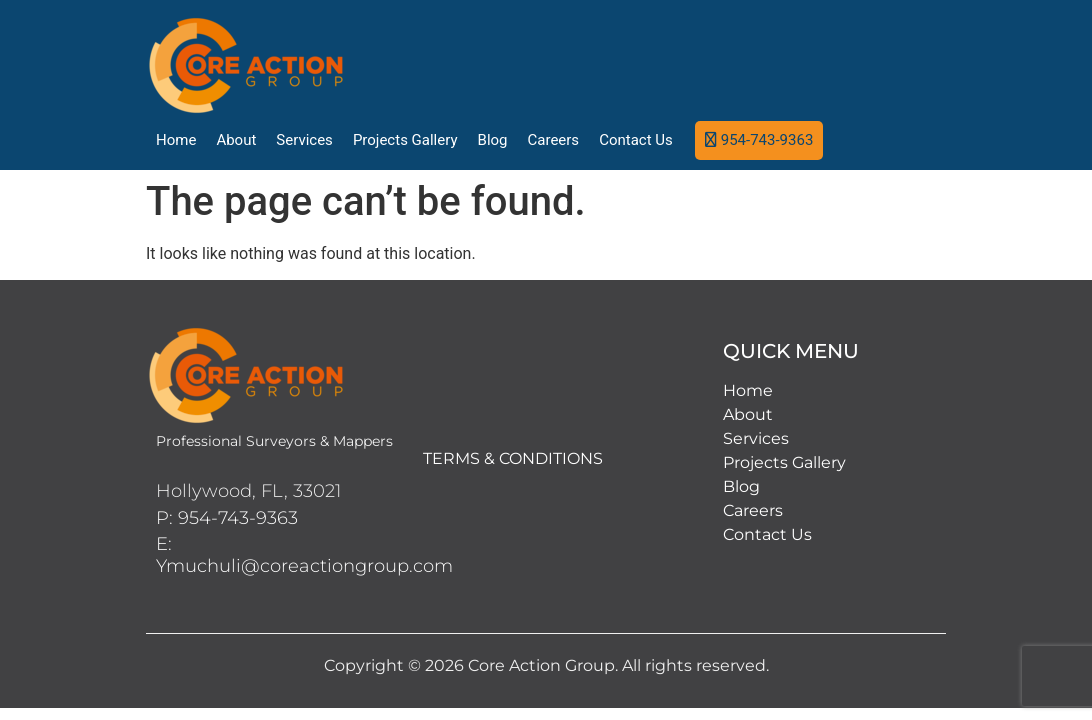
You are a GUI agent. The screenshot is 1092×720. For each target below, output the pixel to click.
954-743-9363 (767, 140)
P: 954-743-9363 (227, 518)
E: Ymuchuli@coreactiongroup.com (304, 555)
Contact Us (636, 140)
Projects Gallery (405, 140)
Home (176, 140)
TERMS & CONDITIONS (513, 458)
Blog (493, 140)
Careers (554, 140)
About (236, 140)
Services (304, 140)
